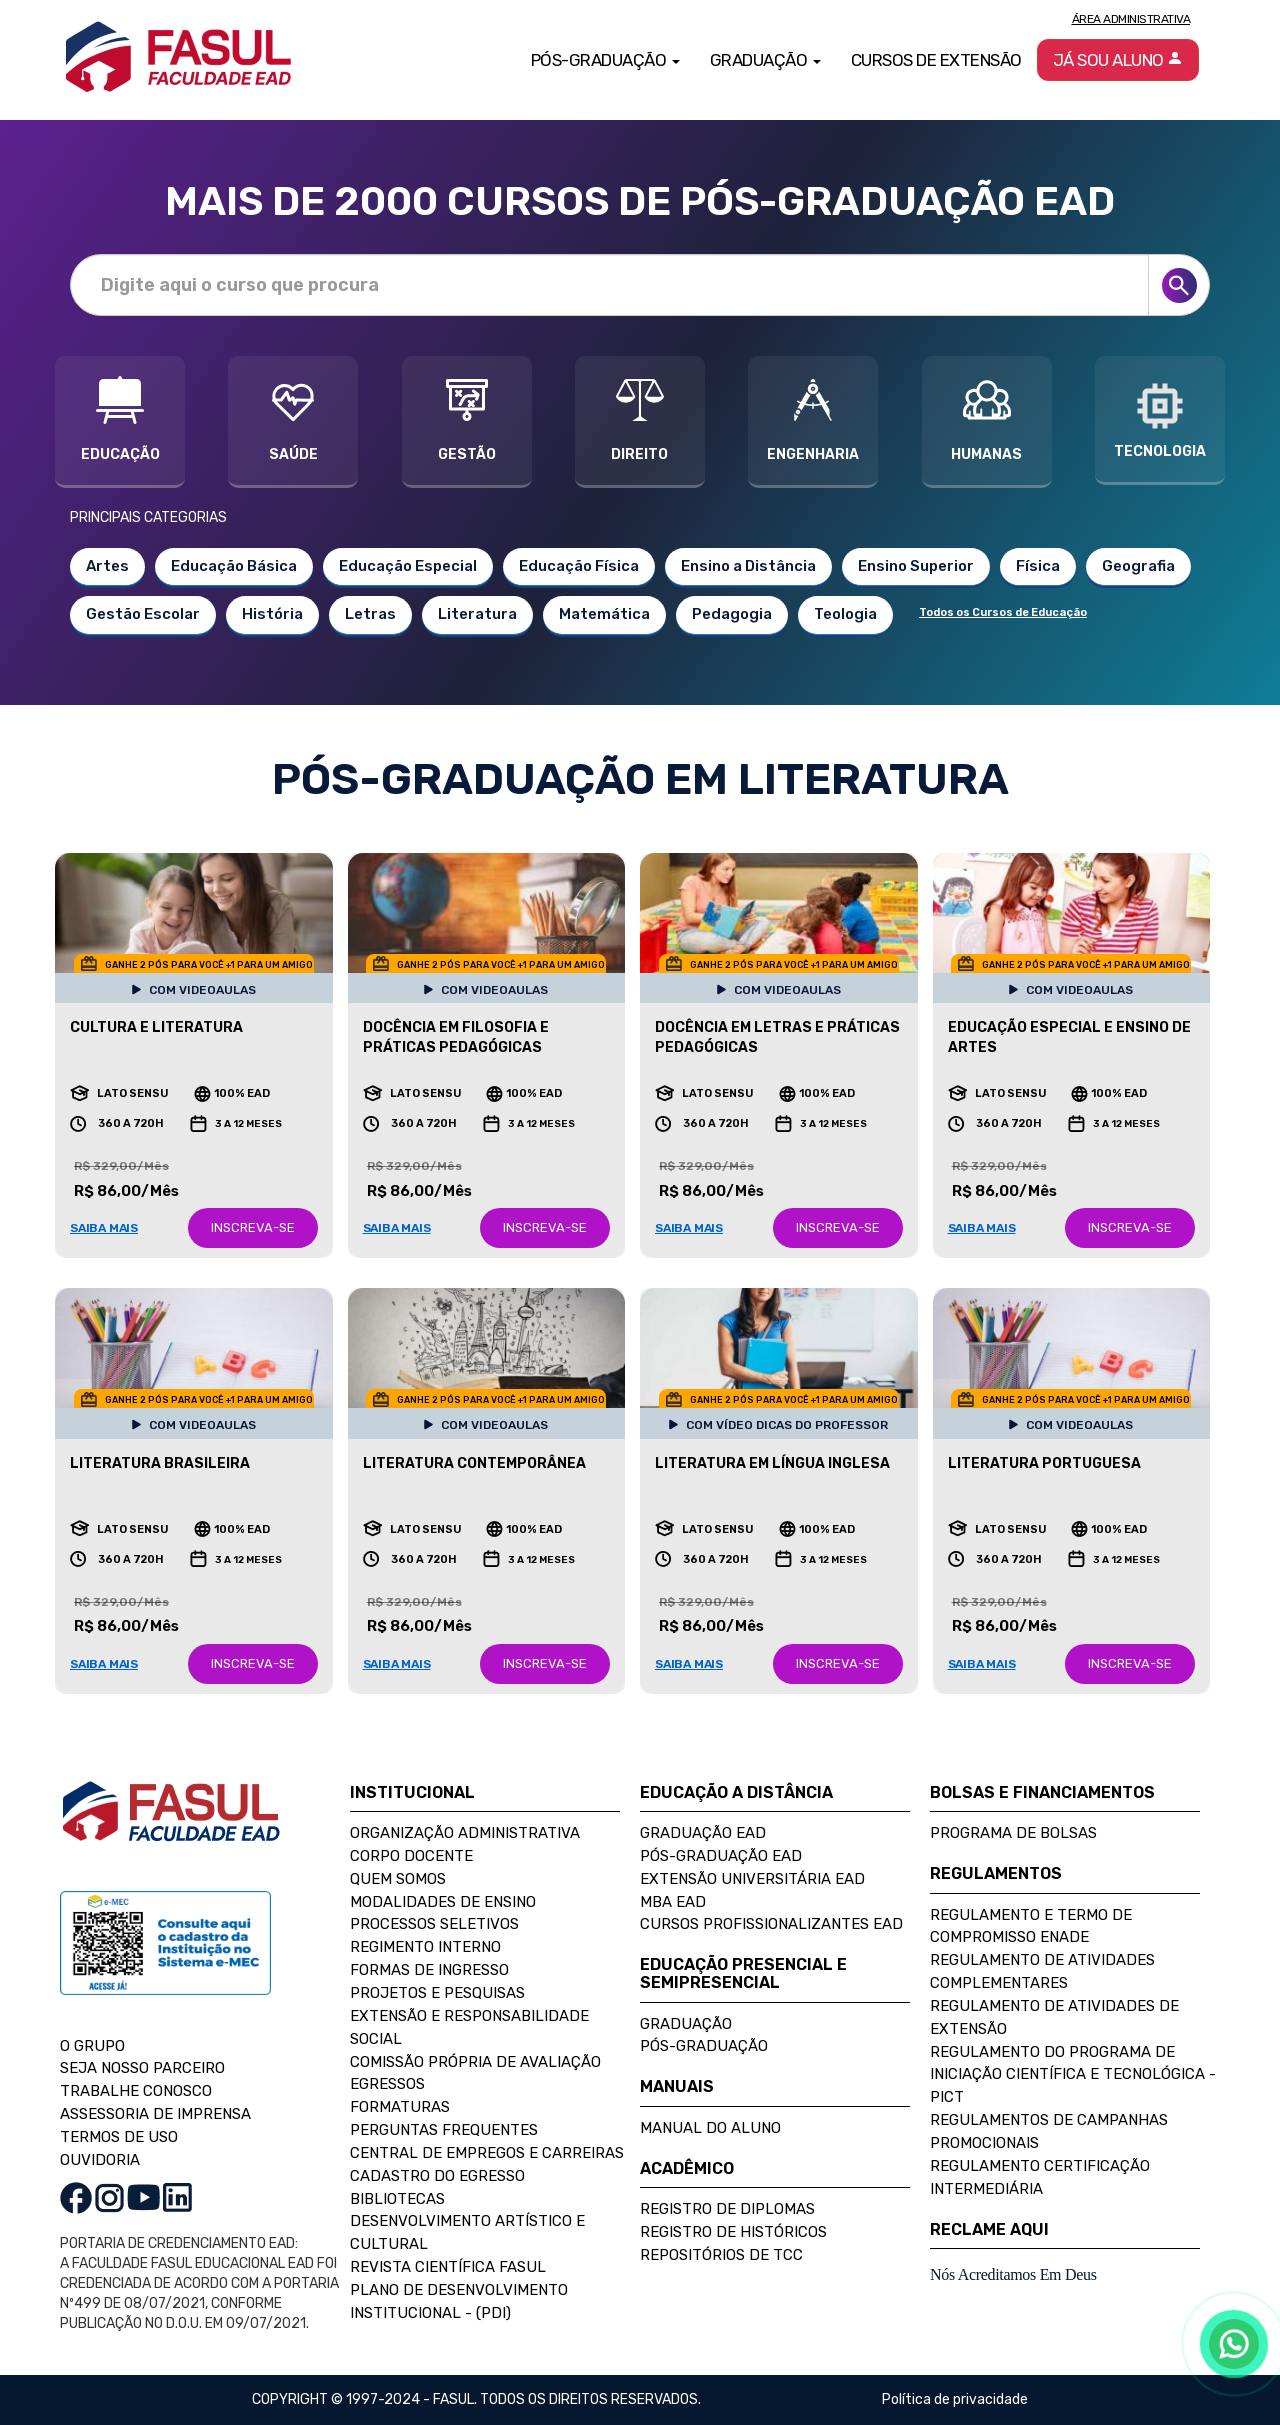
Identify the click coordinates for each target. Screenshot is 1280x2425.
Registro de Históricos (733, 2232)
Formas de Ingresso (429, 1970)
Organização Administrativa (465, 1833)
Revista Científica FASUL (448, 2267)
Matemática (604, 614)
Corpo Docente (411, 1856)
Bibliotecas (397, 2199)
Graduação (686, 2024)
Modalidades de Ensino (443, 1902)
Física (1038, 566)
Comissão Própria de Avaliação (475, 2062)
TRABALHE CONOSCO (136, 2091)
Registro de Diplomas (727, 2209)
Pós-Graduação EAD (721, 1856)
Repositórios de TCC (721, 2255)
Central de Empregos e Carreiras (487, 2153)
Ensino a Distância (748, 566)
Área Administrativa (1131, 19)
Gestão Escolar (143, 614)
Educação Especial (408, 566)
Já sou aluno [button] (1118, 60)
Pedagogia (732, 614)
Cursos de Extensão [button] (936, 60)
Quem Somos (398, 1879)
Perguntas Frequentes (444, 2130)
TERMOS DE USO (119, 2137)
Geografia (1138, 566)
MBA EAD (673, 1902)
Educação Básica (234, 566)
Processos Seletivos (434, 1924)
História (272, 614)
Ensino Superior (916, 566)
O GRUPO (92, 2046)
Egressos (387, 2084)
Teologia (845, 614)
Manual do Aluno (710, 2128)
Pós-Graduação (704, 2046)
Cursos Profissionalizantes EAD (771, 1924)
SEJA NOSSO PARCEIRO (142, 2068)
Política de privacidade (955, 2399)
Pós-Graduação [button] (605, 60)
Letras (370, 614)
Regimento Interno (425, 1947)
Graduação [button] (765, 60)
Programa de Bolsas (1013, 1833)
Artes (107, 566)
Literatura (477, 614)
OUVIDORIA (100, 2160)
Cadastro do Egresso (437, 2176)
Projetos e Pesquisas (437, 1993)
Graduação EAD (703, 1833)
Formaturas (400, 2107)
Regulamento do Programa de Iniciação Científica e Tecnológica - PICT (1073, 2075)
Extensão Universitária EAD (752, 1879)
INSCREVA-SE (253, 1227)
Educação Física (579, 566)
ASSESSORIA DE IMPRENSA (155, 2114)
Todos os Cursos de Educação (1003, 612)
